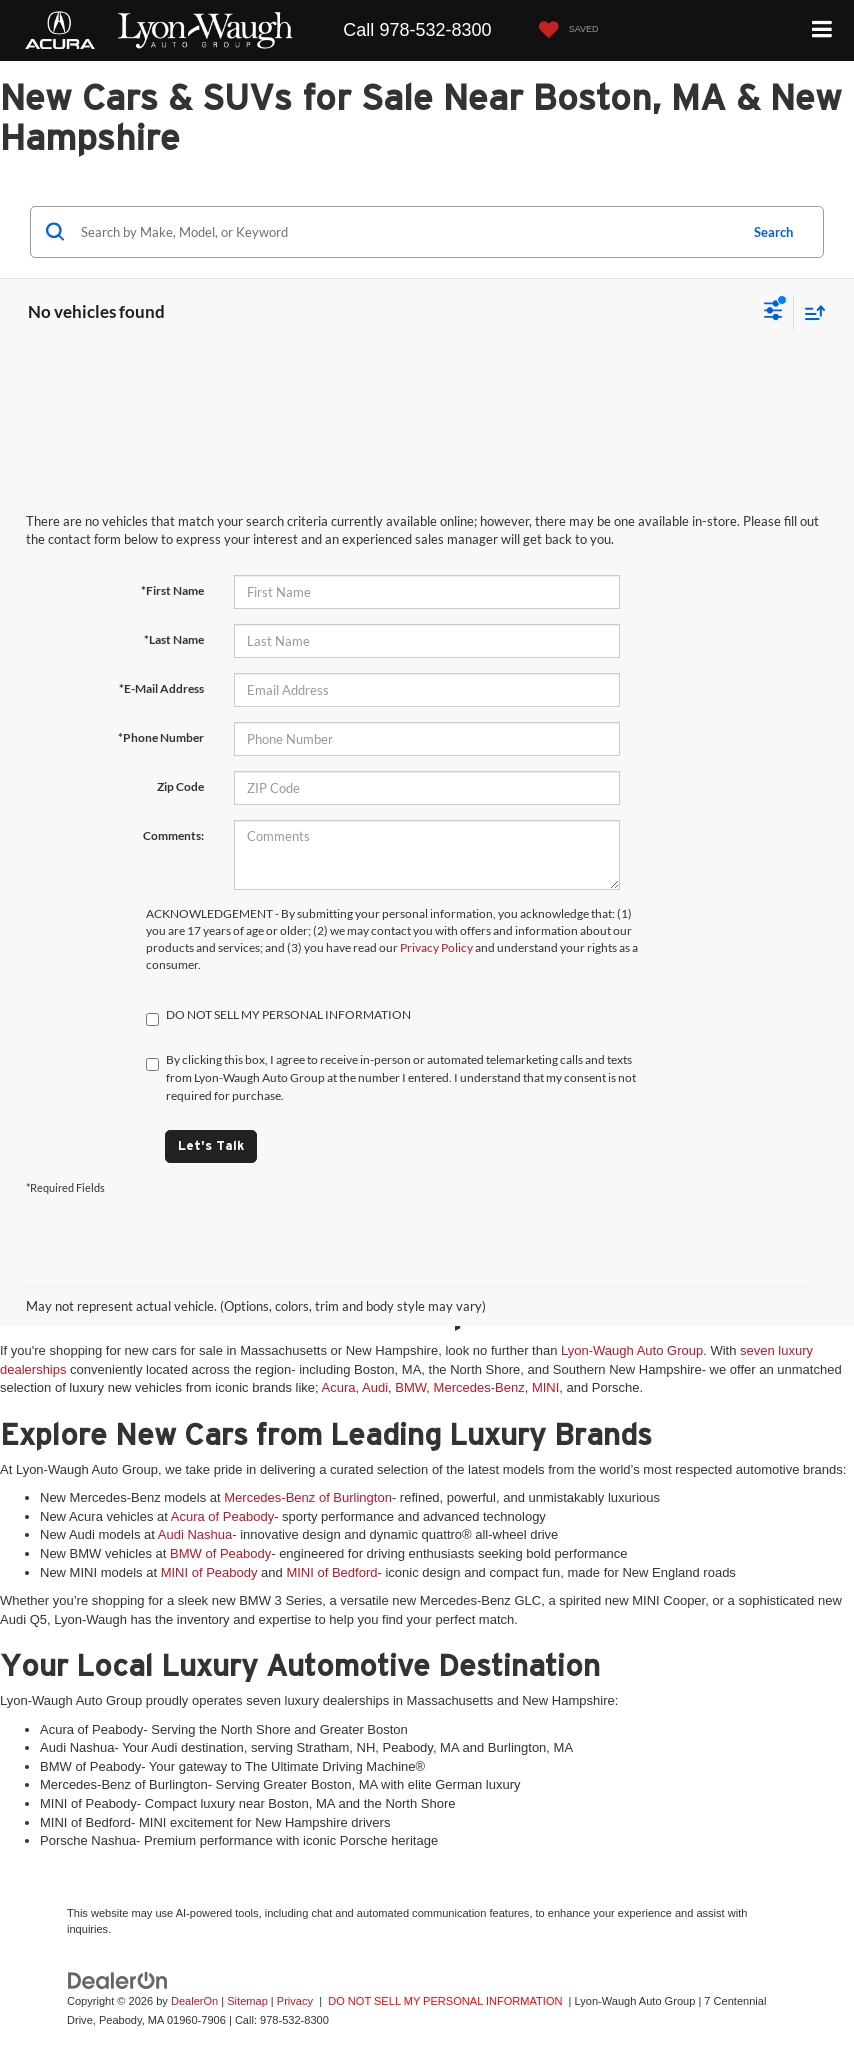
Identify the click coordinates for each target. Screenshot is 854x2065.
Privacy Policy (436, 947)
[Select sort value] (810, 312)
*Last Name (174, 639)
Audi (375, 1387)
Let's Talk (211, 1145)
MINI (545, 1387)
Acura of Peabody (222, 1516)
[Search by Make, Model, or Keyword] (406, 232)
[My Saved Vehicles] (564, 30)
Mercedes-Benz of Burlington (308, 1497)
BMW (410, 1387)
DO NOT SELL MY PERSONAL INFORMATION (445, 2001)
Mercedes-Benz (479, 1387)
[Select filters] (773, 313)
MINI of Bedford (331, 1572)
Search (773, 232)
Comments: (173, 835)
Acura (339, 1387)
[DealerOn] (118, 1980)
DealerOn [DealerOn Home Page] (194, 2001)
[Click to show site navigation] (822, 30)
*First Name (172, 590)
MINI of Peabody (209, 1572)
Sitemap (247, 2001)
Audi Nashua (195, 1534)
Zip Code (180, 786)
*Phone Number (161, 737)
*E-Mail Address (161, 688)
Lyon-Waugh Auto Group (632, 1350)
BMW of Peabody (220, 1553)
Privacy (295, 2001)
